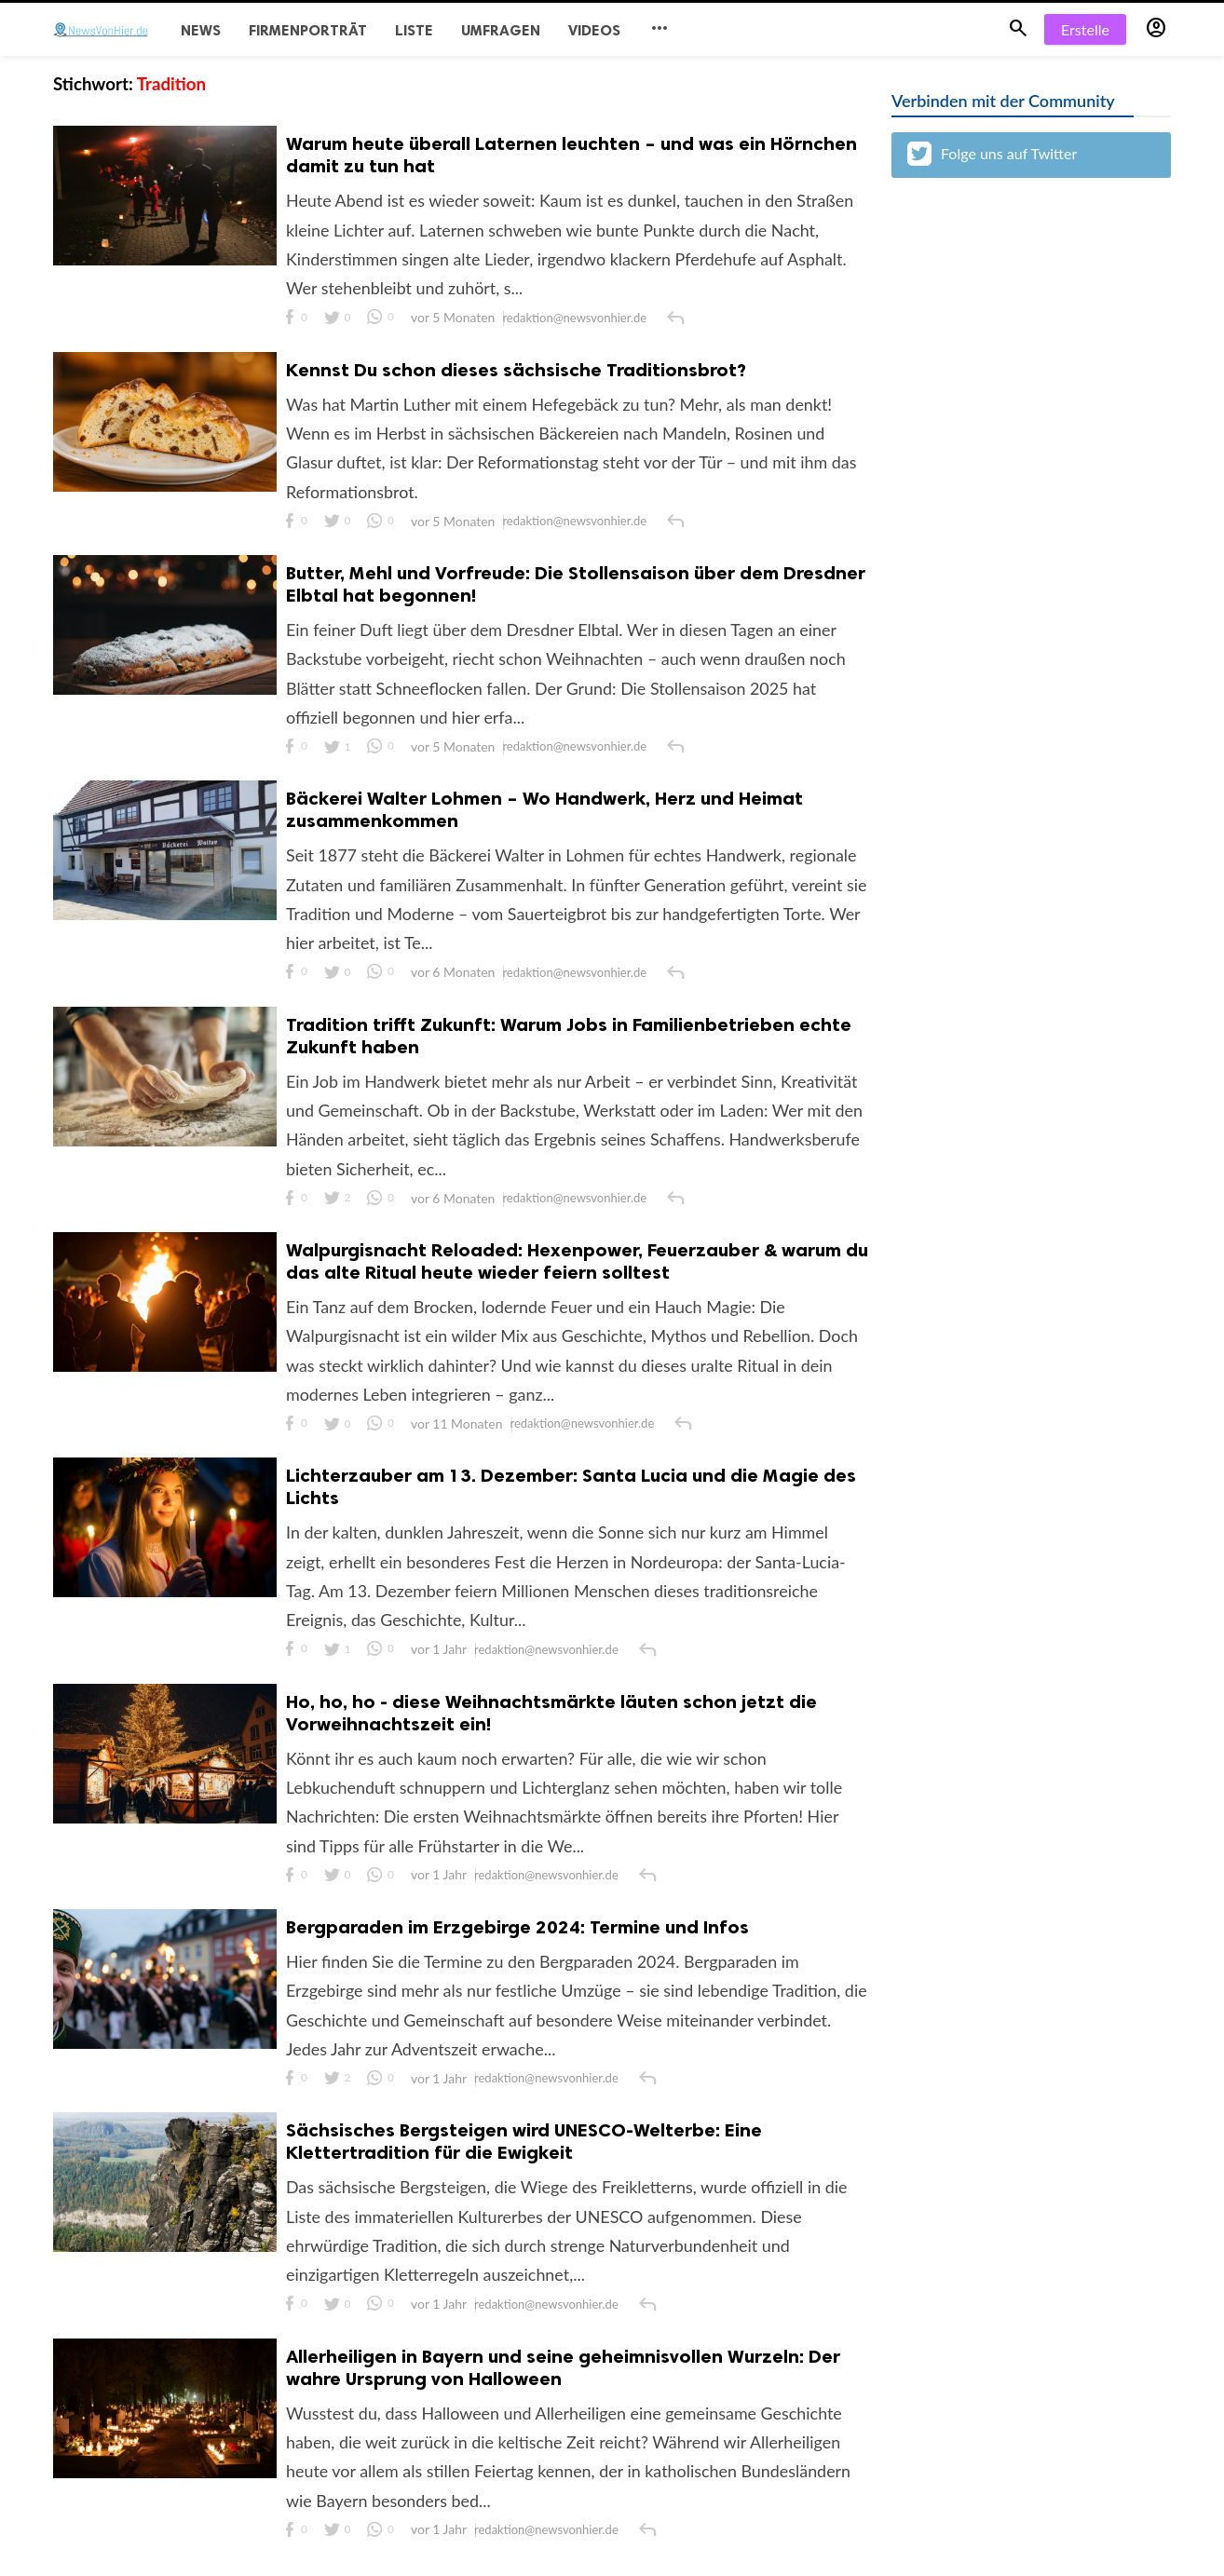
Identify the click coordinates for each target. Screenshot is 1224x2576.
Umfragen (500, 30)
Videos (594, 30)
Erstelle (1085, 29)
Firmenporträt (308, 30)
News (201, 30)
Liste (414, 30)
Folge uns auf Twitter (992, 154)
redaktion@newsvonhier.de (576, 319)
